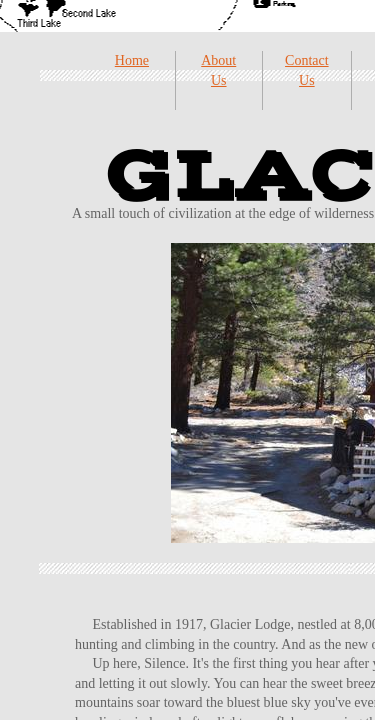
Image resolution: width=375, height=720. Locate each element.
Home (132, 60)
